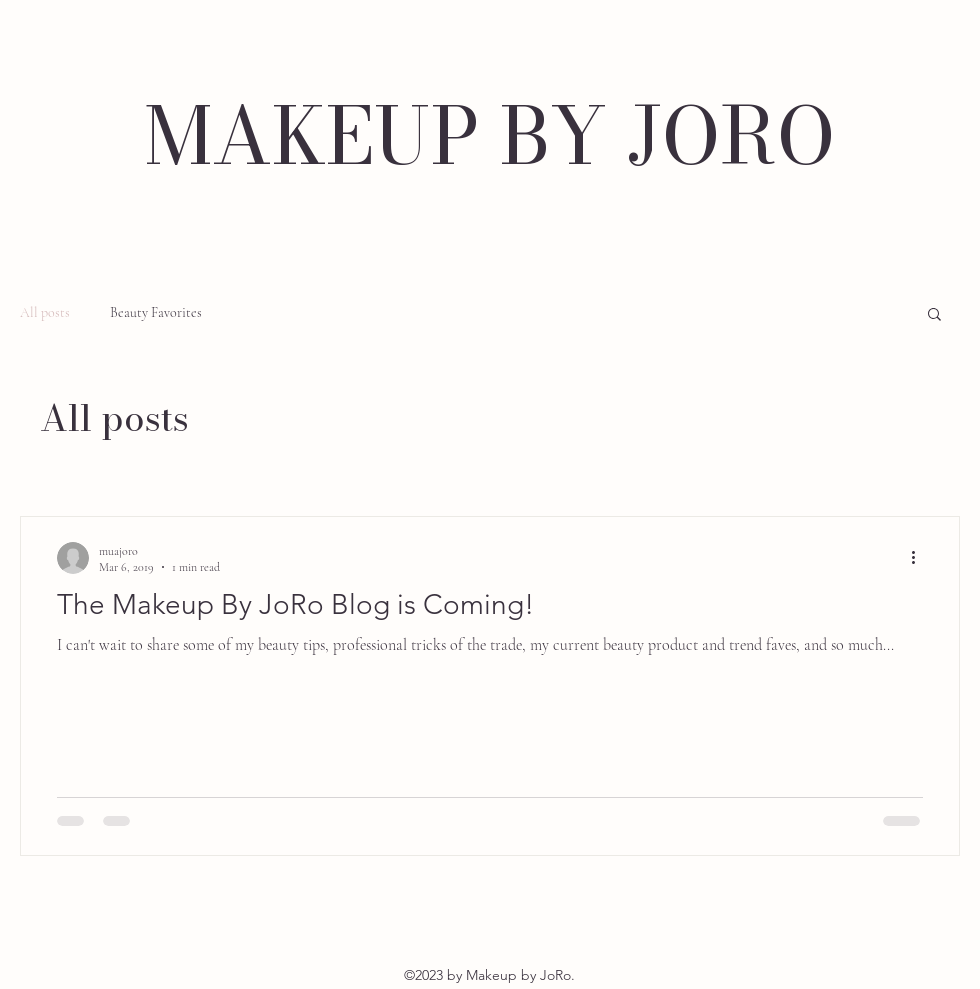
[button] (934, 315)
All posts (45, 312)
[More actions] (920, 558)
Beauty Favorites (156, 312)
